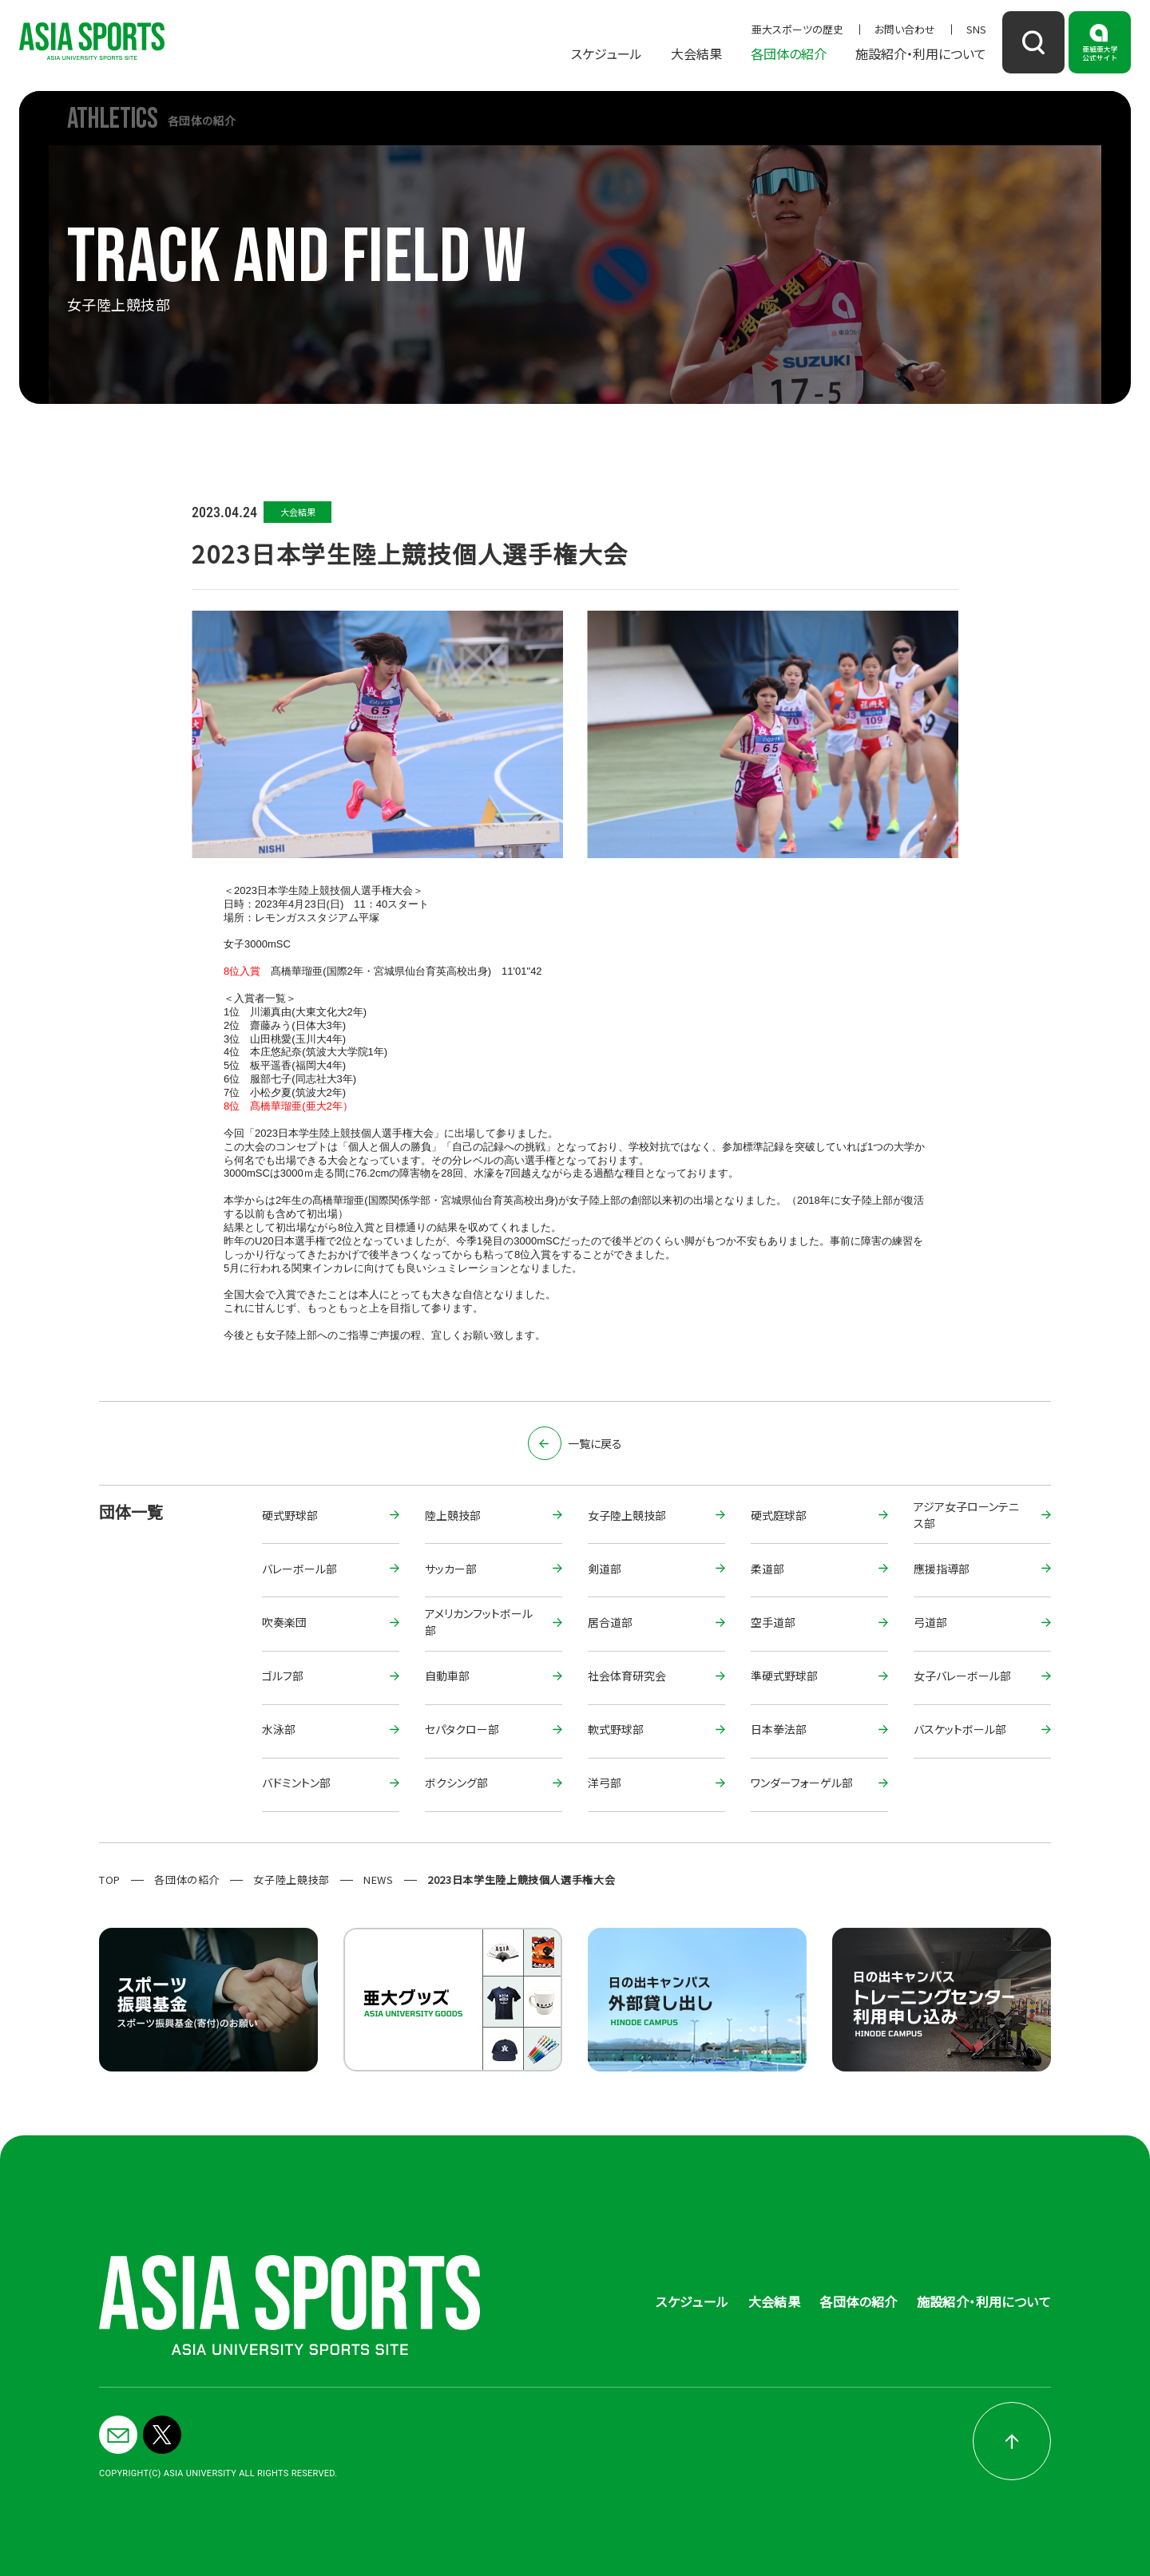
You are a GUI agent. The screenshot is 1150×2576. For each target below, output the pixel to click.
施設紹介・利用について (920, 53)
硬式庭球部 (779, 1515)
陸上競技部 (453, 1515)
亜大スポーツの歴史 (797, 29)
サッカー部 (451, 1569)
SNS (976, 29)
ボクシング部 (456, 1783)
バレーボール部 (299, 1569)
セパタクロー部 (462, 1729)
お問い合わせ (904, 29)
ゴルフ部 (282, 1676)
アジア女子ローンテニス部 (966, 1516)
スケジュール (606, 53)
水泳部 (278, 1729)
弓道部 (930, 1622)
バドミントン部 (296, 1783)
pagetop (1012, 2441)
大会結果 (696, 53)
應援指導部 (942, 1569)
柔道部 (767, 1569)
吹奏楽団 (284, 1622)
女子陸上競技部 (627, 1515)
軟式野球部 (616, 1729)
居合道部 (610, 1622)
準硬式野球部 (784, 1676)
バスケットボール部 (960, 1729)
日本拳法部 (779, 1729)
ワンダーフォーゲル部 (802, 1783)
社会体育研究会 (627, 1676)
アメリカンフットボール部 (479, 1623)
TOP (110, 1879)
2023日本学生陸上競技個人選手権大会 (521, 1879)
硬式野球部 (290, 1515)
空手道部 (773, 1622)
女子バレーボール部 (962, 1676)
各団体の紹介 (789, 53)
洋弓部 (604, 1783)
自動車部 (447, 1676)
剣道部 (604, 1569)
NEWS (378, 1879)
